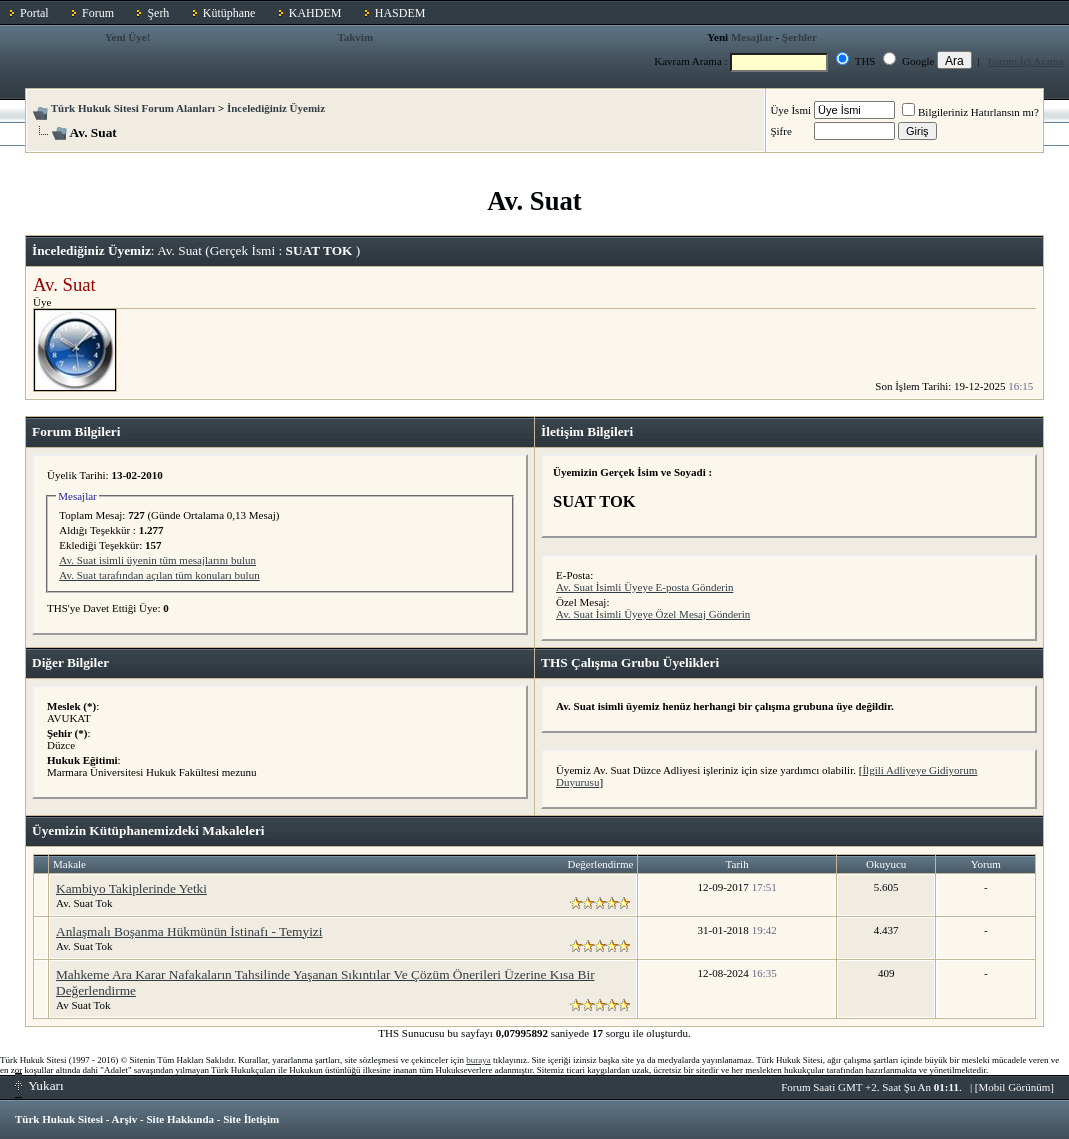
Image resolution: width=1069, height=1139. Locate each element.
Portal (34, 13)
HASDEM (400, 13)
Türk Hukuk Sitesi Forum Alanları (133, 108)
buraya (478, 1060)
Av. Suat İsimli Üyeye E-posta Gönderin (645, 587)
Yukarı (39, 1085)
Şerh (158, 13)
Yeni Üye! (128, 37)
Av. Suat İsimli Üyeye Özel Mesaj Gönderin (653, 614)
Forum (98, 13)
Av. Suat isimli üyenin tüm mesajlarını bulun (157, 560)
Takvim (355, 37)
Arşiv (125, 1119)
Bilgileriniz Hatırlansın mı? (970, 112)
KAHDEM (315, 13)
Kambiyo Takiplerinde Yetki (131, 888)
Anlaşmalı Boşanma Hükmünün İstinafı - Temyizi (189, 931)
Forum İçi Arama (1026, 61)
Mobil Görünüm (1015, 1087)
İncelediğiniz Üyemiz (276, 108)
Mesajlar (752, 37)
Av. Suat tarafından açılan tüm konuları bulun (159, 575)
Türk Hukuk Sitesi (59, 1119)
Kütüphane (229, 13)
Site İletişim (251, 1119)
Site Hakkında (180, 1119)
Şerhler (799, 37)
